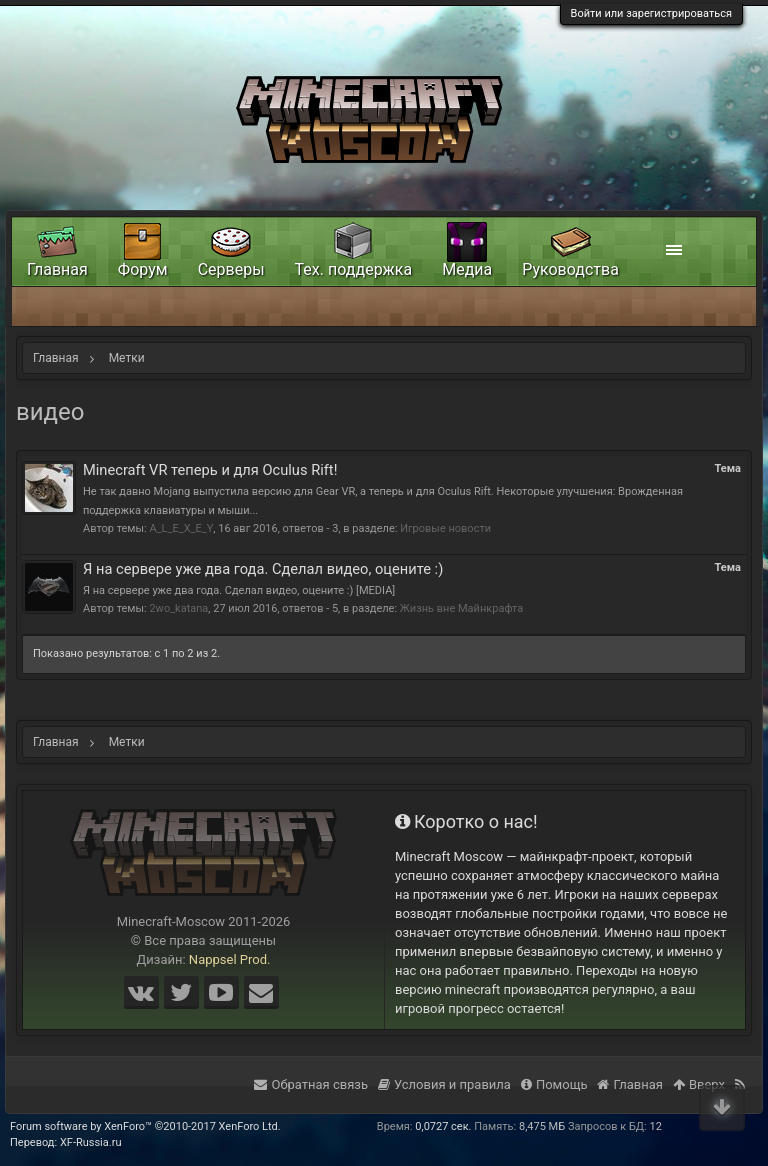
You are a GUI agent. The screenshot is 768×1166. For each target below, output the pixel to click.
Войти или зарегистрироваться (651, 13)
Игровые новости (445, 528)
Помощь (554, 1084)
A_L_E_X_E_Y (181, 528)
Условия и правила (444, 1084)
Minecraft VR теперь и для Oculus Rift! (210, 470)
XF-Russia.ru (91, 1142)
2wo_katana (178, 608)
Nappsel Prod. (230, 959)
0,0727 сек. (443, 1126)
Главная (57, 269)
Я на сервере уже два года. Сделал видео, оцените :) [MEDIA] (239, 590)
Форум (143, 269)
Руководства (570, 269)
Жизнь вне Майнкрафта (461, 608)
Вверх (699, 1084)
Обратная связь (311, 1084)
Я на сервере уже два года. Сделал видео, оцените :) (263, 569)
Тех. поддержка (354, 269)
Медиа (467, 269)
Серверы (231, 269)
